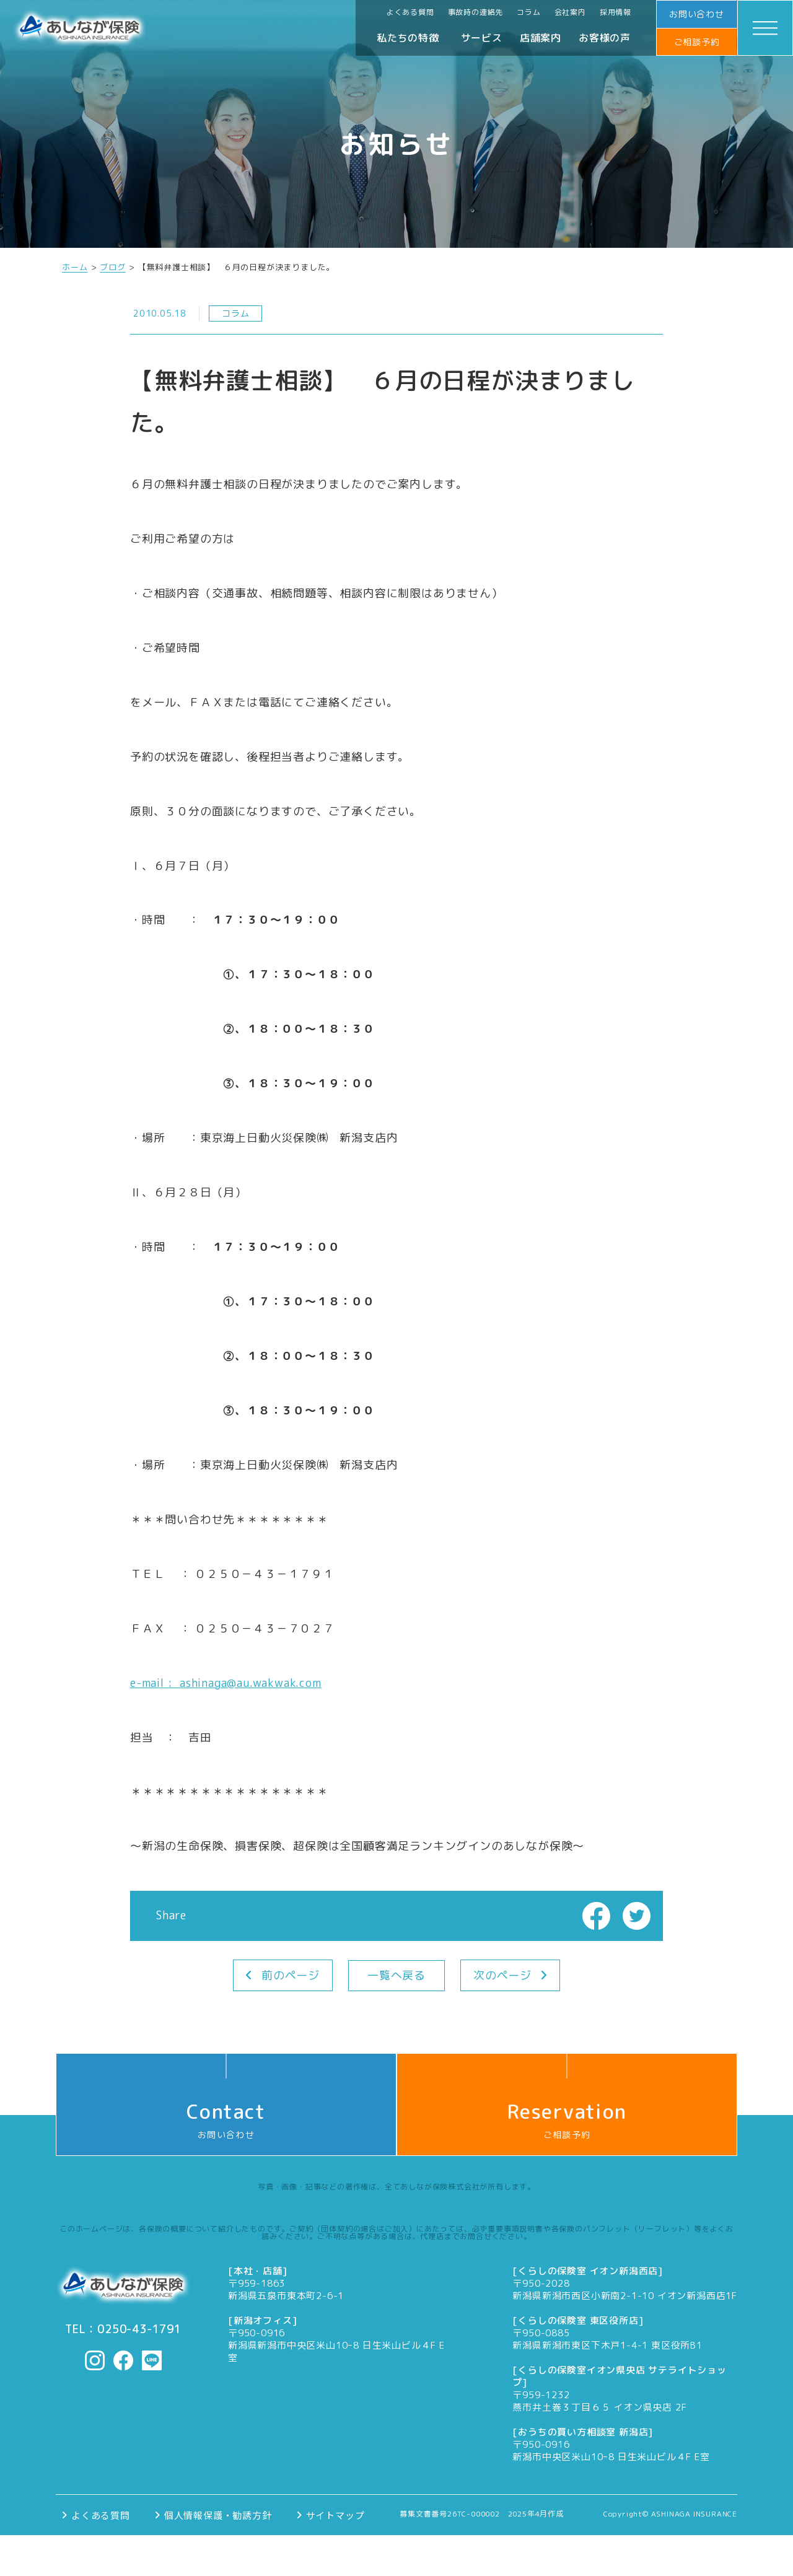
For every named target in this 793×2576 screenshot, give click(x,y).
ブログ (112, 267)
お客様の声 (605, 38)
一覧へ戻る (396, 1975)
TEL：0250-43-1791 (123, 2329)
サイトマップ (335, 2515)
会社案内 (570, 12)
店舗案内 (540, 38)
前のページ (290, 1975)
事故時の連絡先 (476, 12)
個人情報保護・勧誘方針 (218, 2515)
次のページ (502, 1975)
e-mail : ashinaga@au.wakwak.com (226, 1683)
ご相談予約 (697, 42)
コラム (528, 12)
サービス (481, 38)
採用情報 (615, 12)
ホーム (74, 267)
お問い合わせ (696, 14)
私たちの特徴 (408, 38)
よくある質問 (410, 12)
